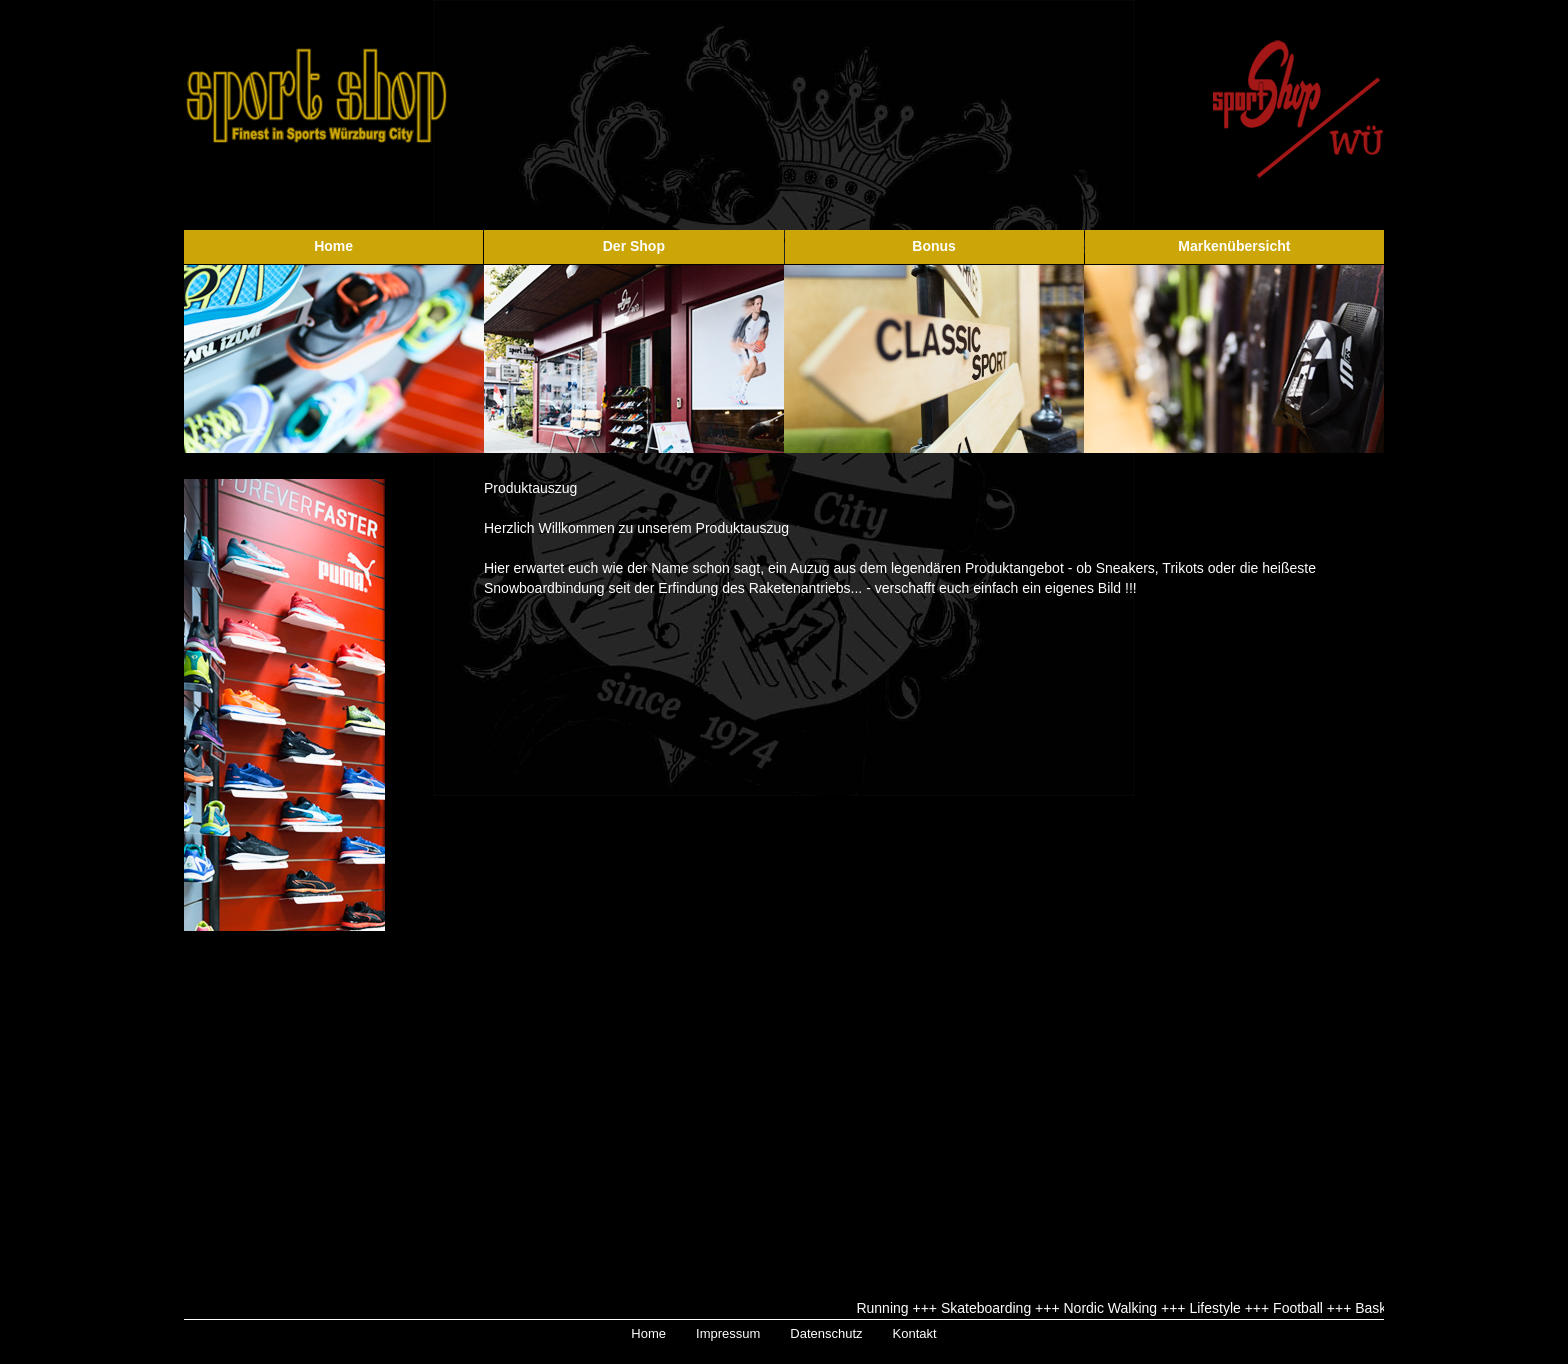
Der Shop (634, 246)
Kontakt (915, 1333)
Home (333, 246)
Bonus (934, 246)
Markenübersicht (1234, 246)
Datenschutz (826, 1333)
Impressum (728, 1333)
